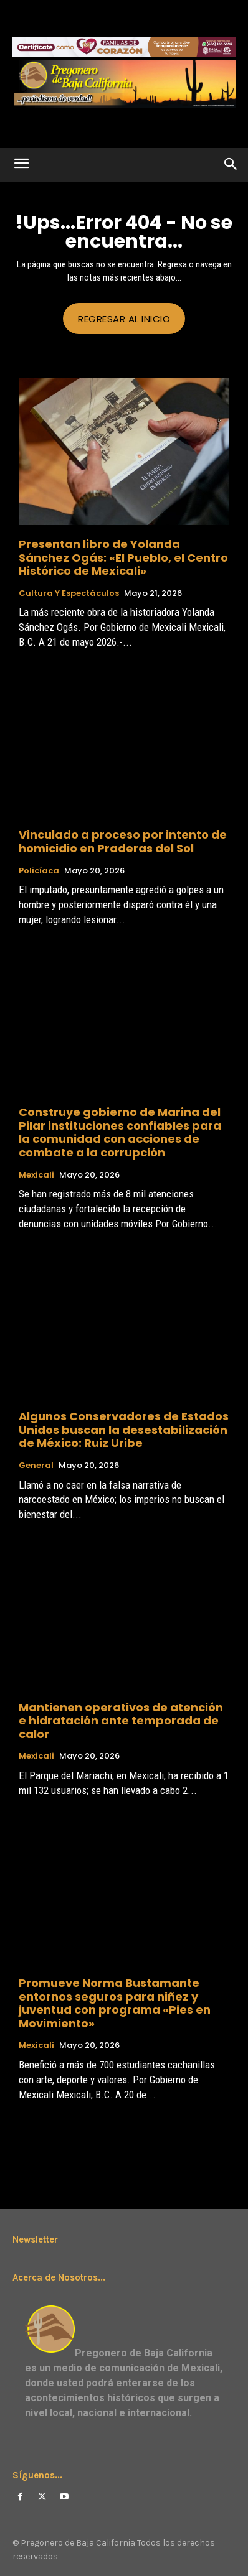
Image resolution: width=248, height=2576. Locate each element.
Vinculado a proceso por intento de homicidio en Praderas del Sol (123, 841)
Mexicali (36, 1175)
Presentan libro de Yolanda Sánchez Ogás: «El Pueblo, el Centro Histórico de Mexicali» (123, 557)
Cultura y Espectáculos (69, 593)
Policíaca (39, 871)
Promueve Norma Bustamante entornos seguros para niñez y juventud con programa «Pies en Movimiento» (115, 2003)
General (36, 1466)
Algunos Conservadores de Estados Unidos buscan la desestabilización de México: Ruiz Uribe (124, 1429)
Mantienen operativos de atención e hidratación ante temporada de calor (121, 1721)
